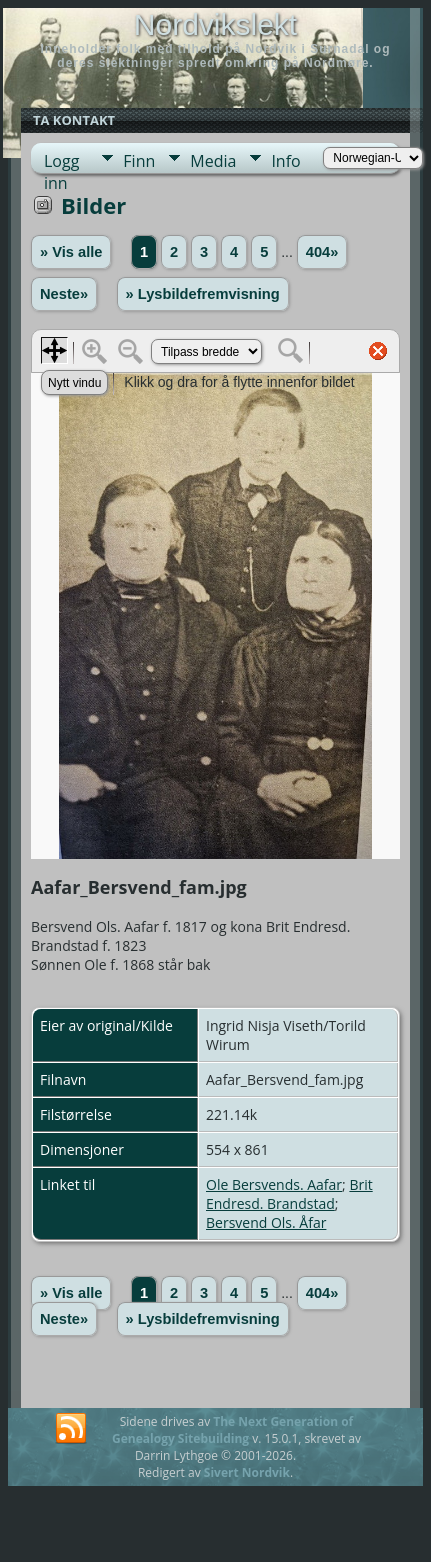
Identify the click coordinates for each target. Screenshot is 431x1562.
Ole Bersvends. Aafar (274, 1184)
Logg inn (61, 161)
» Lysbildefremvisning (203, 294)
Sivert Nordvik (247, 1472)
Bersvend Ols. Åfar (266, 1222)
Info (285, 161)
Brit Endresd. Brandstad (289, 1194)
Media (213, 161)
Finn (139, 161)
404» (322, 252)
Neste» (64, 294)
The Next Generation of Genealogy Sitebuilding (232, 1430)
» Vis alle (71, 252)
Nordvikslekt (215, 24)
